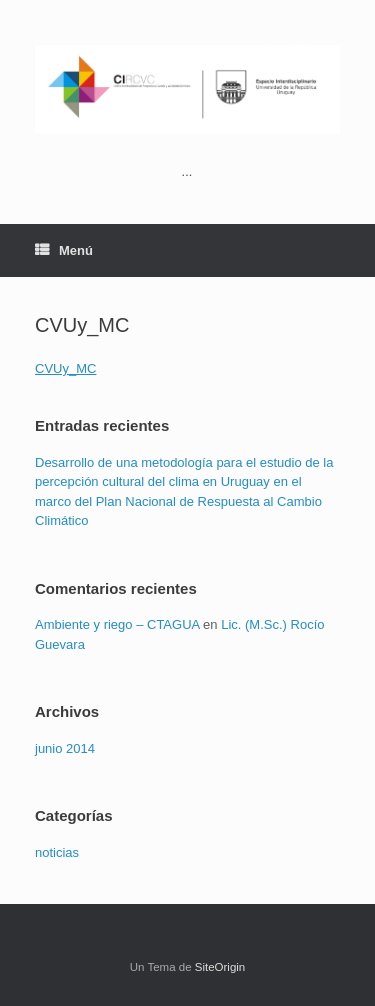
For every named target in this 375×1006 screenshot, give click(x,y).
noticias (57, 852)
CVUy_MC (65, 368)
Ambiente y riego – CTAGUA (117, 624)
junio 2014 (65, 748)
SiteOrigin (220, 967)
